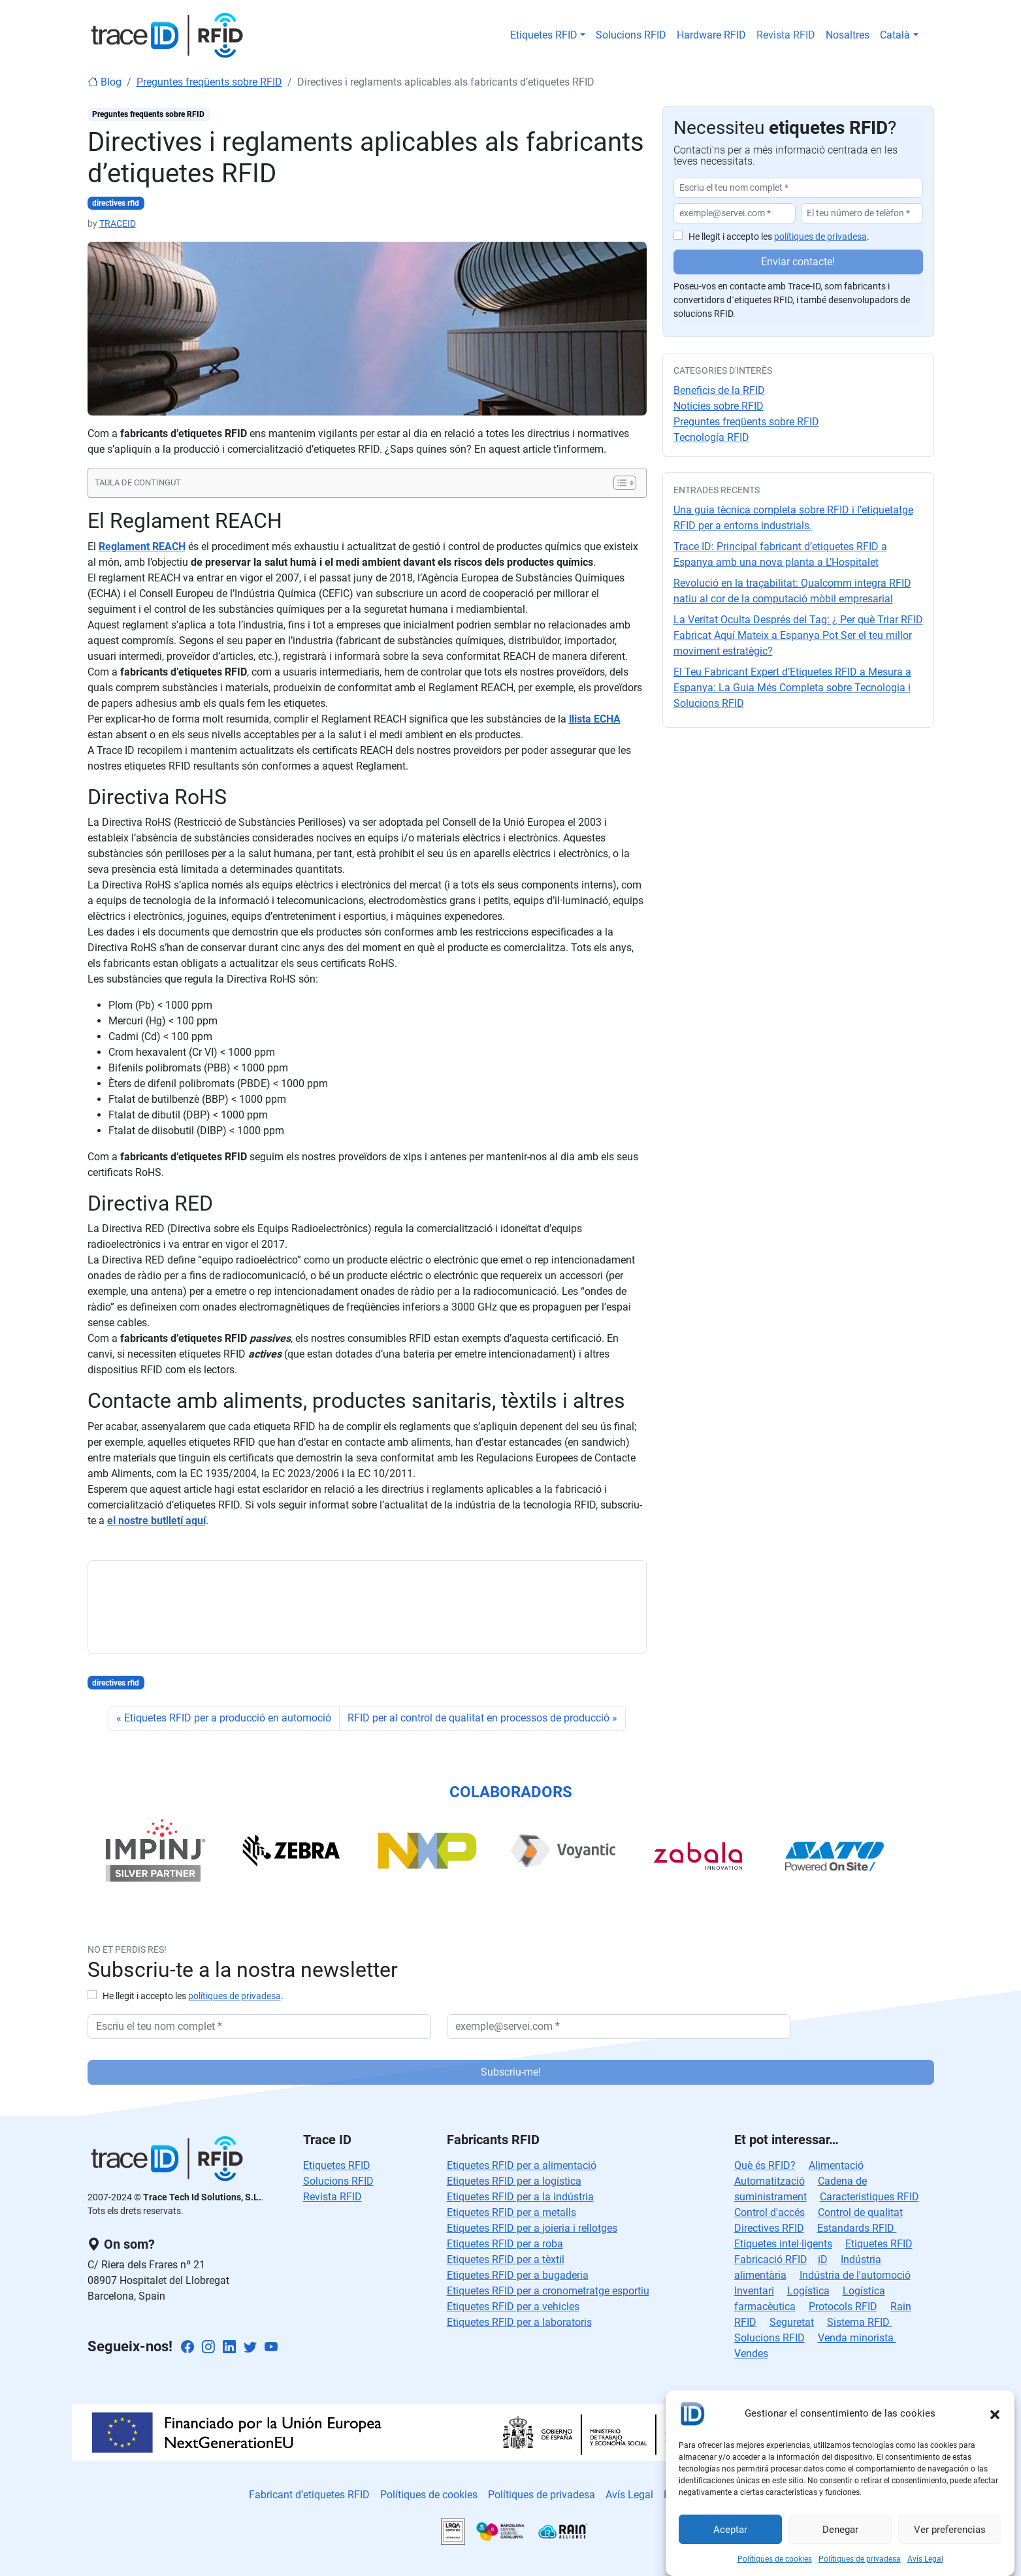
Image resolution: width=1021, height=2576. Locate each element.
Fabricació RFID (770, 2259)
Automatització (769, 2181)
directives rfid (115, 203)
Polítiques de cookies (774, 2559)
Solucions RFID (631, 35)
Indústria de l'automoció (855, 2275)
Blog (105, 82)
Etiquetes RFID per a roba (505, 2244)
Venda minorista (857, 2338)
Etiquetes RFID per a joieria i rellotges (532, 2228)
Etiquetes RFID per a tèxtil (505, 2259)
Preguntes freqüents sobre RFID (209, 82)
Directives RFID (769, 2228)
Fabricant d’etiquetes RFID (309, 2494)
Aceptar (730, 2529)
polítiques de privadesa (820, 236)
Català (895, 35)
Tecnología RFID (711, 437)
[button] (994, 2413)
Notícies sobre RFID (718, 406)
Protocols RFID (843, 2306)
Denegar (840, 2529)
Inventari (754, 2291)
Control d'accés (769, 2212)
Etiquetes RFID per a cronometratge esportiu (548, 2291)
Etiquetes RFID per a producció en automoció (227, 1718)
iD (823, 2259)
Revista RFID (785, 35)
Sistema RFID (859, 2322)
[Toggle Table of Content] (618, 483)
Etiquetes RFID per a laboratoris (519, 2322)
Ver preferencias (950, 2529)
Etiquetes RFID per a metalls (511, 2212)
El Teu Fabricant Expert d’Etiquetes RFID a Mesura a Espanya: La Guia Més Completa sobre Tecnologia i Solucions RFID (792, 687)
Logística (808, 2291)
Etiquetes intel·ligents (783, 2244)
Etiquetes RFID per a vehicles (513, 2306)
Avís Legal (925, 2559)
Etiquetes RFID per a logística (514, 2181)
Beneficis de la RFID (719, 390)
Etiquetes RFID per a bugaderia (518, 2275)
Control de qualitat (860, 2212)
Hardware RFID (711, 35)
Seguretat (792, 2322)
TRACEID (117, 223)
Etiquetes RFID (543, 35)
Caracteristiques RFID (869, 2197)
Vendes (751, 2353)
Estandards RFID (857, 2228)
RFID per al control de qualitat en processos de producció (478, 1718)
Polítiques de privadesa (859, 2559)
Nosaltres (847, 35)
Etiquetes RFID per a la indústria (520, 2197)
